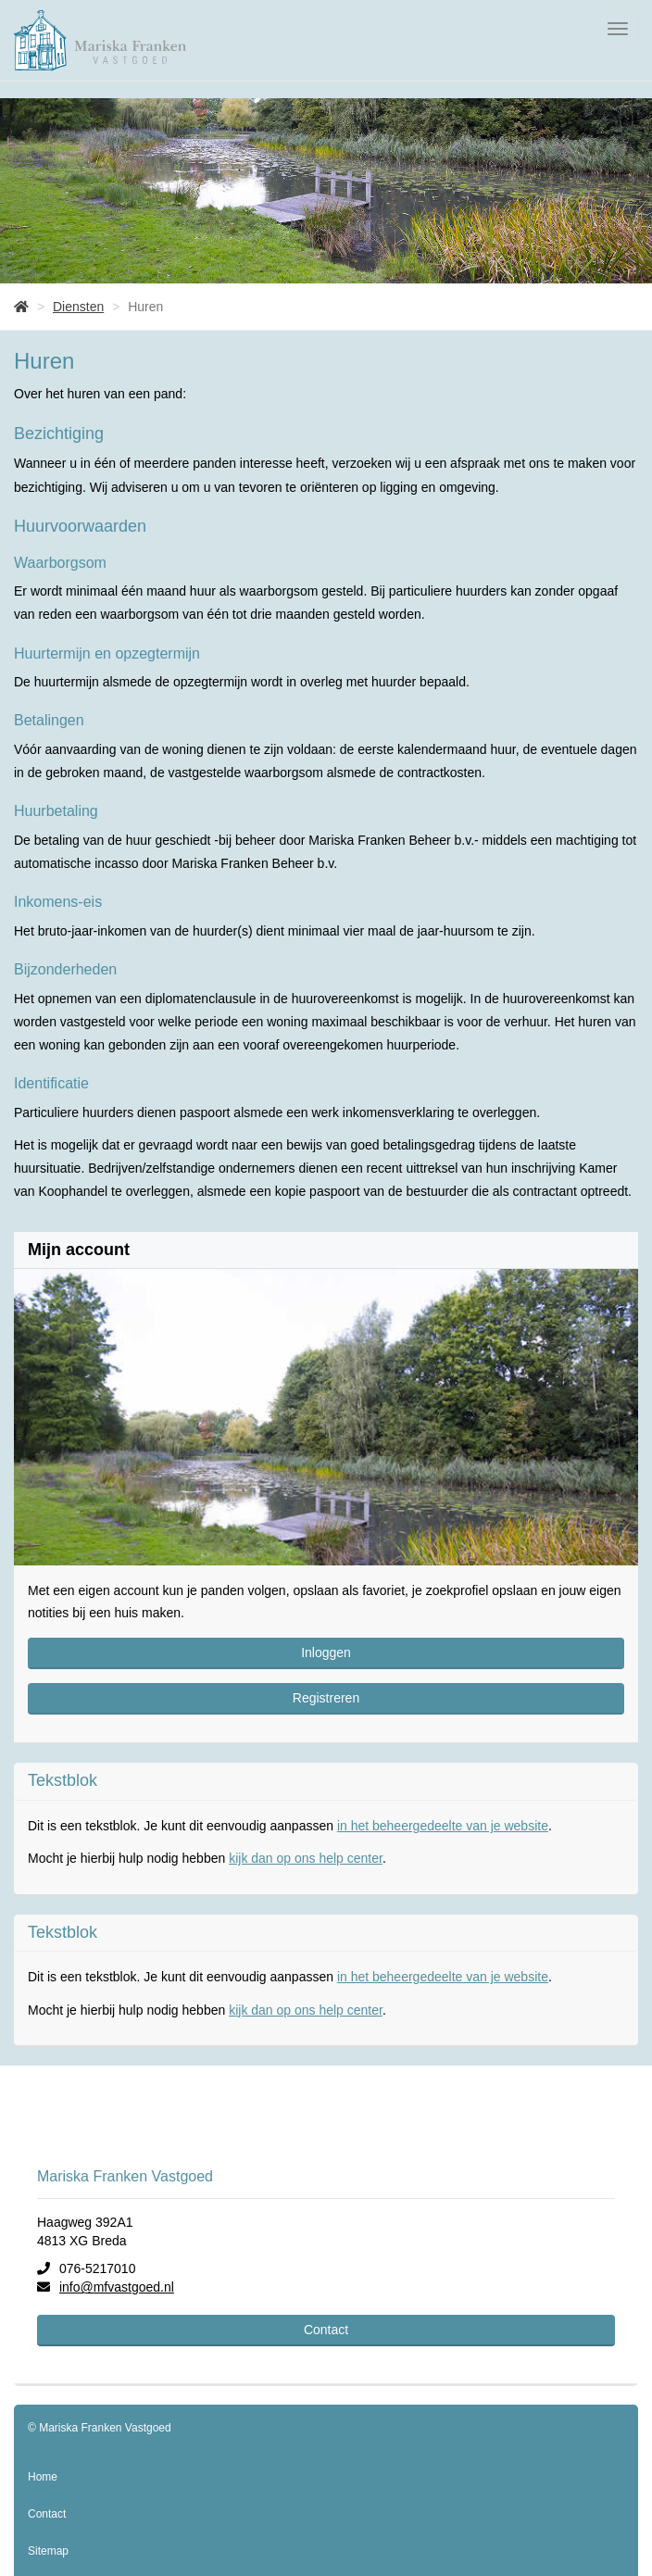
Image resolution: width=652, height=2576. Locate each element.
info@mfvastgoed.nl (116, 2287)
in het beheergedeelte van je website (442, 1825)
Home (42, 2476)
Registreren (326, 1697)
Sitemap (48, 2551)
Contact (326, 2329)
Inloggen (326, 1652)
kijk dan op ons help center (305, 1858)
